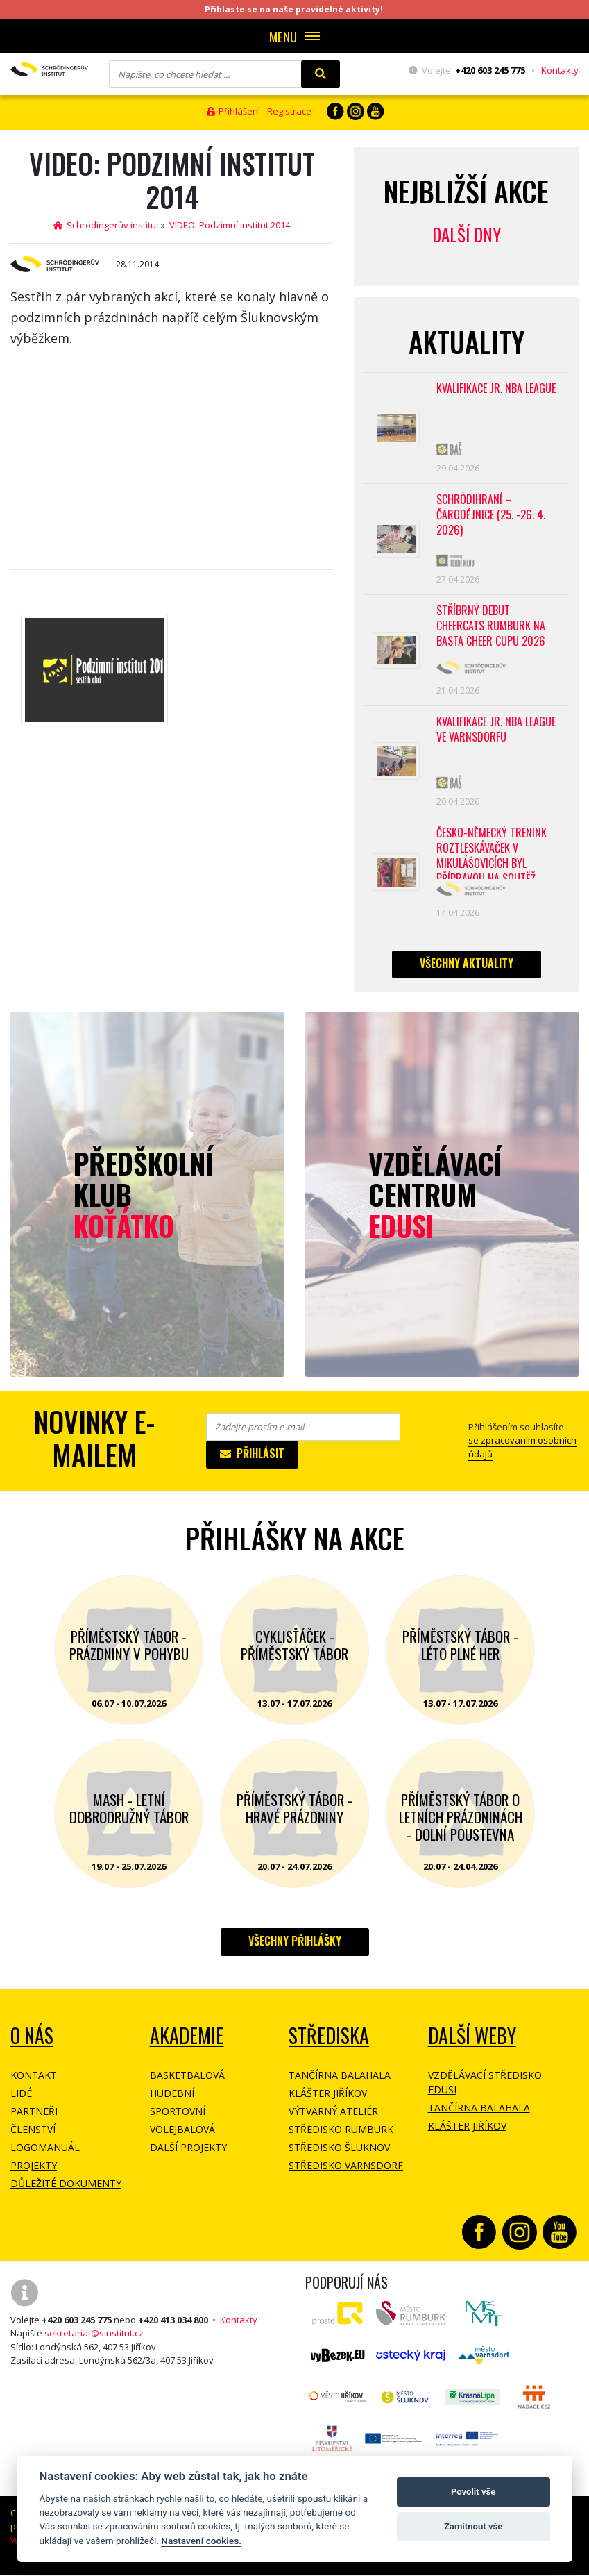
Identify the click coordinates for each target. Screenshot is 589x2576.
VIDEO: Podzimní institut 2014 (229, 225)
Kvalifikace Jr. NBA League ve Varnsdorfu (496, 733)
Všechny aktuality (466, 968)
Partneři (34, 2116)
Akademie (187, 2041)
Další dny (466, 234)
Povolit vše (473, 2491)
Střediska (329, 2041)
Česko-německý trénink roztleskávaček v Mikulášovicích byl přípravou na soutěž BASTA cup (491, 857)
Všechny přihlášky (294, 1946)
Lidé (21, 2098)
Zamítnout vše (473, 2526)
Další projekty (188, 2152)
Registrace (289, 111)
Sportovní (177, 2116)
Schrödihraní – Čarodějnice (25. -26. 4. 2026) (490, 517)
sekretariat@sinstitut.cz (94, 2339)
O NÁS (31, 2041)
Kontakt (33, 2080)
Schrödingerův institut (106, 225)
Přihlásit (252, 1458)
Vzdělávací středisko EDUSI (485, 2088)
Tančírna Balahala (340, 2080)
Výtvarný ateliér (333, 2116)
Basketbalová (187, 2080)
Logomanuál (45, 2152)
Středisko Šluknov (339, 2152)
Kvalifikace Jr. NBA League (496, 389)
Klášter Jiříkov (328, 2098)
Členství (33, 2134)
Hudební (172, 2098)
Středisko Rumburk (341, 2134)
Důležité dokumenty (65, 2189)
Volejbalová (182, 2134)
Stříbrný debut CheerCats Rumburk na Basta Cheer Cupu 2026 (490, 628)
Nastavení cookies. (201, 2540)
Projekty (33, 2170)
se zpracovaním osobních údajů (522, 1453)
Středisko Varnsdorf (346, 2170)
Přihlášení (233, 111)
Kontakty (560, 70)
